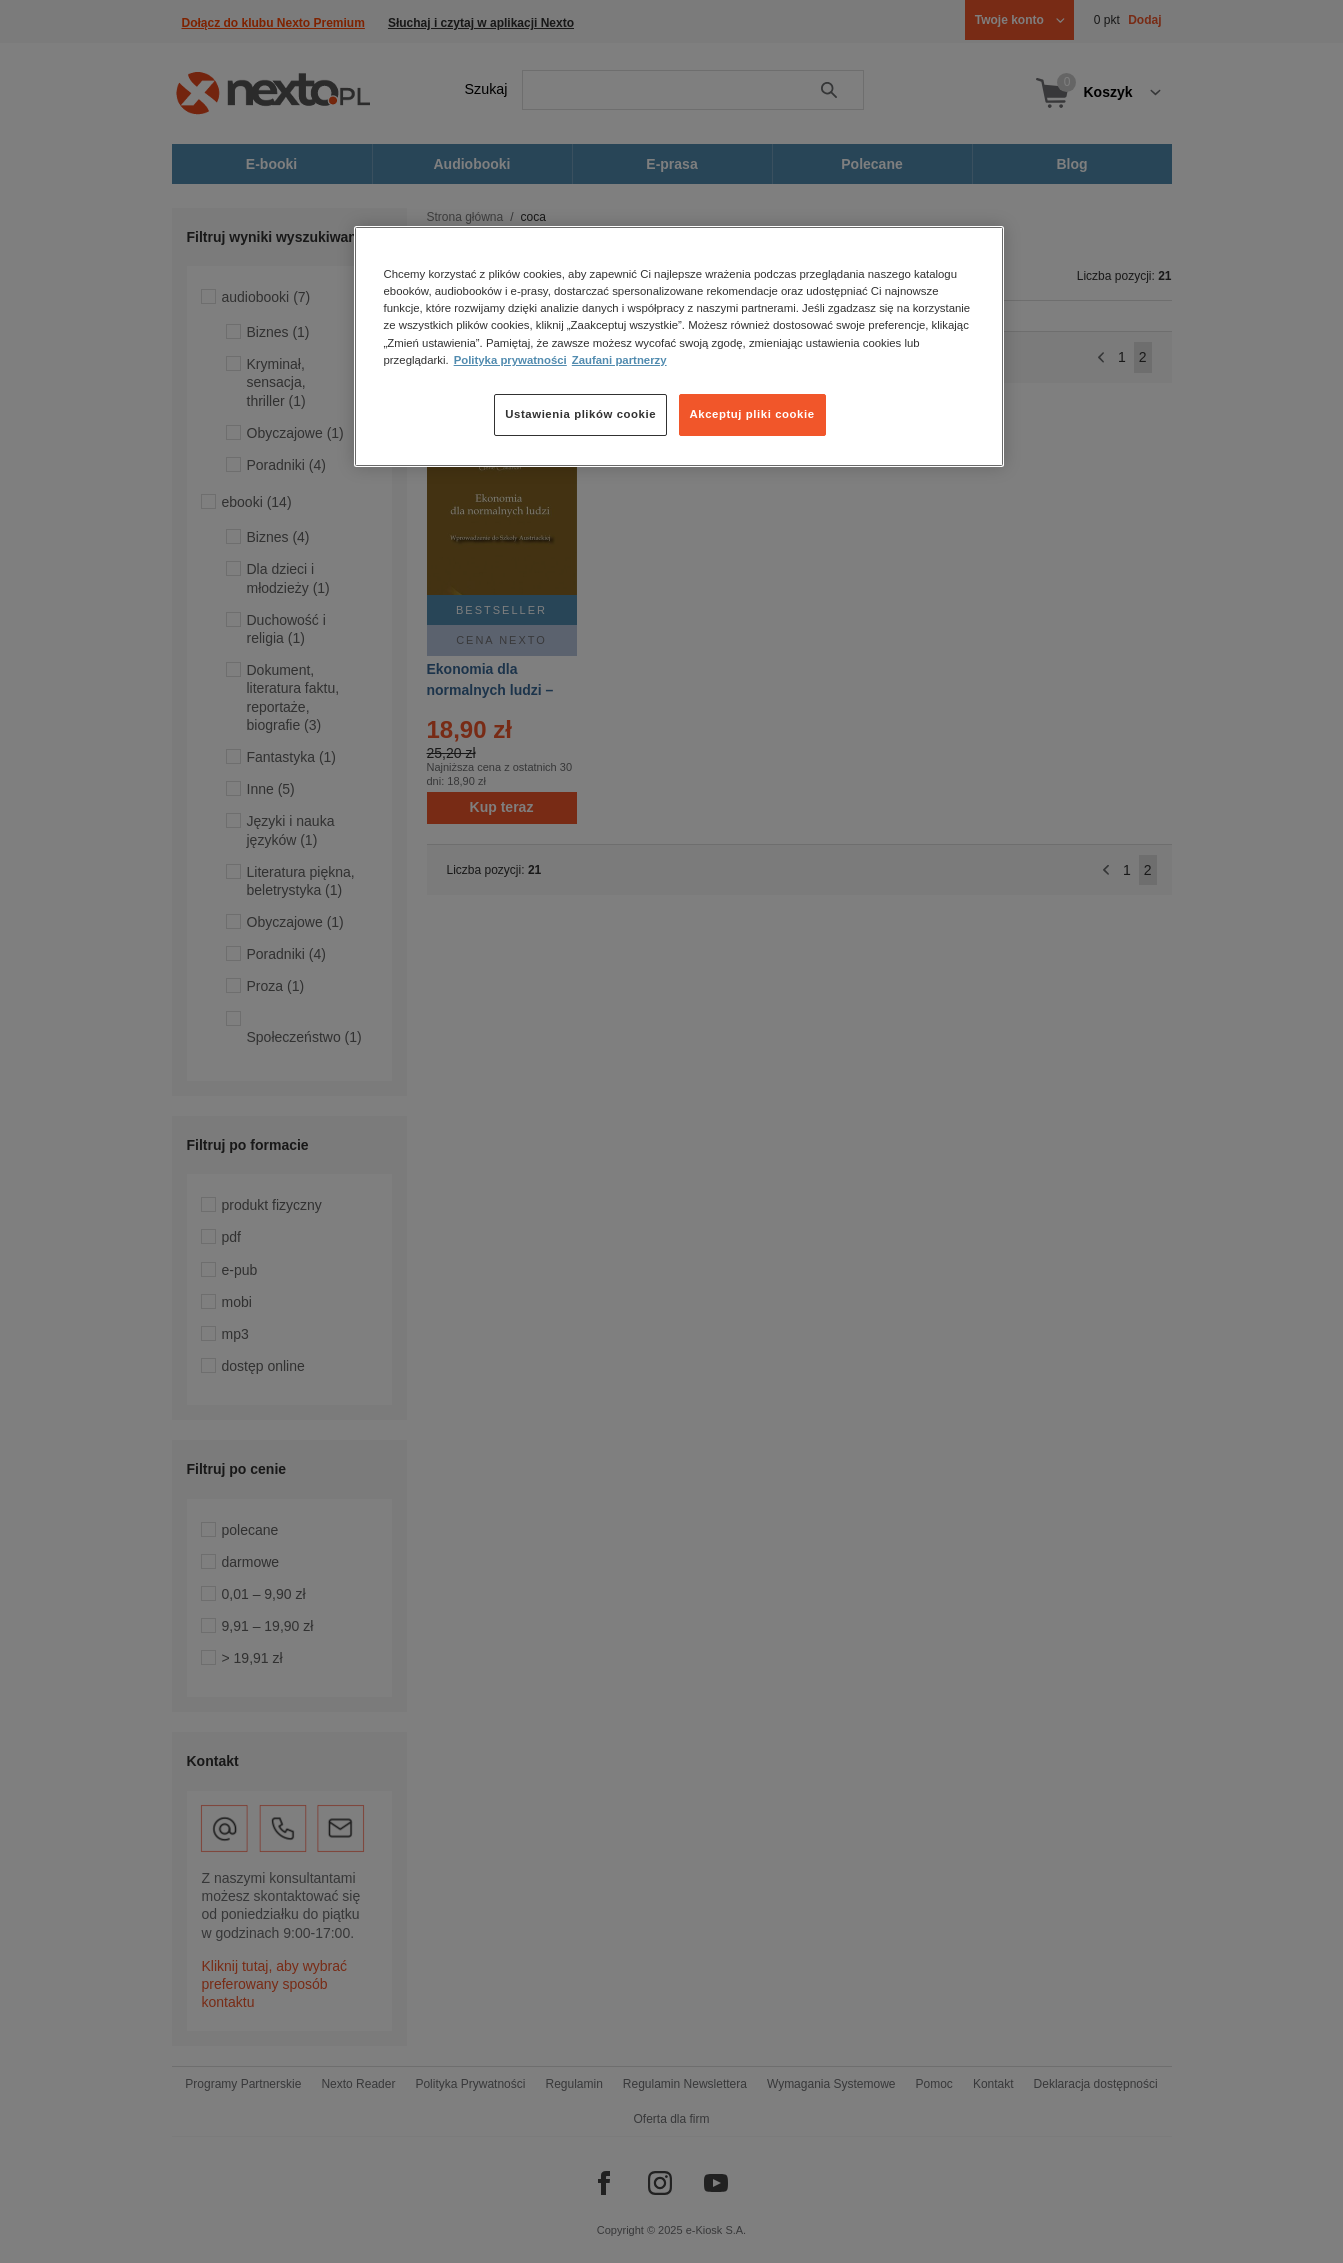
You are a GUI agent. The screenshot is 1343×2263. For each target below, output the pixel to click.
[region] (679, 346)
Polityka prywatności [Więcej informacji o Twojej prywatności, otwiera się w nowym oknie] (510, 360)
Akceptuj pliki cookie (752, 414)
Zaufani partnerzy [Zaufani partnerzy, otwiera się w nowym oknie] (619, 360)
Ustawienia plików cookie (580, 414)
